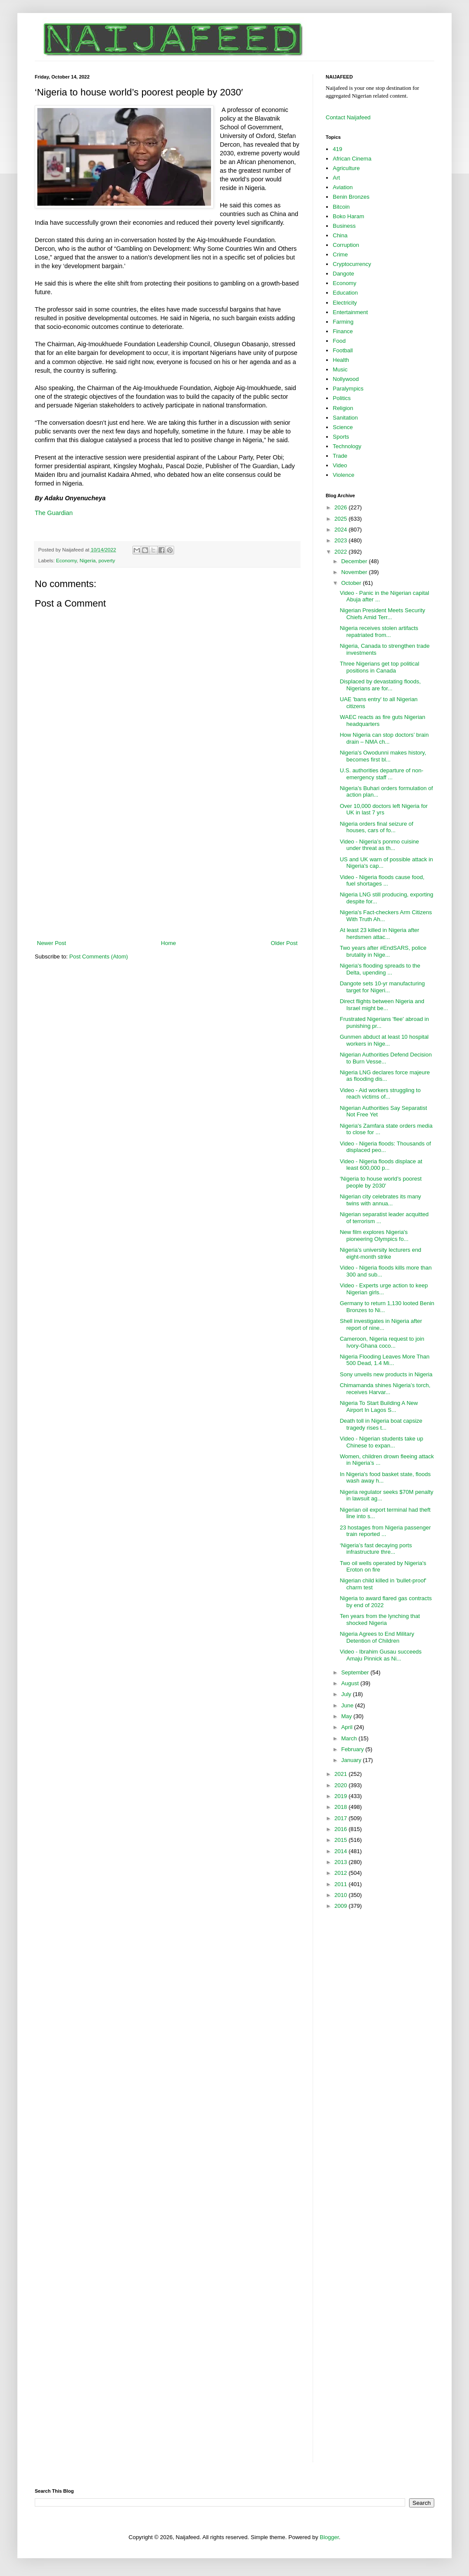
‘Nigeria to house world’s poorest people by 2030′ (380, 1182)
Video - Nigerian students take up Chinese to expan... (381, 1442)
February (353, 1749)
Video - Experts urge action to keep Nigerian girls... (384, 1289)
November (355, 572)
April (347, 1727)
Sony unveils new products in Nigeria (386, 1374)
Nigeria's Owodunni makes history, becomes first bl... (383, 756)
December (355, 561)
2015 (341, 1840)
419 (337, 149)
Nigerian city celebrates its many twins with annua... (380, 1200)
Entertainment (350, 312)
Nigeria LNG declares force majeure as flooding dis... (384, 1076)
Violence (343, 475)
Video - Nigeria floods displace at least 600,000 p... (381, 1165)
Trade (340, 456)
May (347, 1716)
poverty (107, 560)
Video (340, 465)
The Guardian (54, 512)
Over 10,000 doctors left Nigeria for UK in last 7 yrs (383, 809)
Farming (343, 321)
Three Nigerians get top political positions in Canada (379, 667)
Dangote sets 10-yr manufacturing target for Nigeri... (382, 987)
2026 (341, 507)
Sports (341, 436)
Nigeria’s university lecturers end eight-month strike (380, 1253)
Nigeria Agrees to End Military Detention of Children (377, 1637)
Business (344, 226)
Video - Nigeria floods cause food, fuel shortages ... (382, 880)
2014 (341, 1851)
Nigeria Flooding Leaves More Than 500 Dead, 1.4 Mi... (384, 1360)
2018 (341, 1807)
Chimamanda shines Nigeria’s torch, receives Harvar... (385, 1388)
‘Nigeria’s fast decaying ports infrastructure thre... (376, 1548)
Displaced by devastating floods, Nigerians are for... (380, 685)
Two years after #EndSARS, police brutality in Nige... (383, 951)
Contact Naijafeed (348, 117)
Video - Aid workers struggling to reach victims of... (380, 1093)
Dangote (343, 273)
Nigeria (87, 560)
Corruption (346, 245)
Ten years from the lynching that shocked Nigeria (379, 1619)
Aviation (343, 187)
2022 (341, 551)
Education (345, 292)
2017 (341, 1818)
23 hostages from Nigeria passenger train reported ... (385, 1531)
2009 (341, 1906)
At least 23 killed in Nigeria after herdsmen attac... (379, 933)
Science (343, 427)
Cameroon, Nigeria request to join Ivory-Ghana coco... (382, 1342)
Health (341, 360)
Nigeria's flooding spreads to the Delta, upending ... (380, 969)
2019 (341, 1796)
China (340, 235)
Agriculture (346, 168)
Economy (66, 560)
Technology (347, 446)
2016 (341, 1829)
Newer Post (51, 943)
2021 (341, 1774)
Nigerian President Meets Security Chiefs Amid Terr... (382, 613)
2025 (341, 518)
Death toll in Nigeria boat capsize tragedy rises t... (381, 1424)
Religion (343, 408)
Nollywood (346, 379)
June (348, 1705)
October (352, 583)
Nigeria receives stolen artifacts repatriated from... (379, 631)
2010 (341, 1895)
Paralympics (348, 388)
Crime (340, 254)
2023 (341, 540)
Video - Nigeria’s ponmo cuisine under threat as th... (379, 845)
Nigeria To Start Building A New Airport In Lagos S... (379, 1406)
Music (340, 369)
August (350, 1683)
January (352, 1760)
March (350, 1738)
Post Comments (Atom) (98, 956)
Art (336, 177)
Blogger (329, 2537)
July (347, 1694)
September (355, 1672)
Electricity (345, 302)
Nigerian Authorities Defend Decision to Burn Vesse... (386, 1058)
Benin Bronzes (351, 197)
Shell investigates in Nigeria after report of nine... (381, 1324)
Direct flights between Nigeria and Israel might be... (382, 1004)
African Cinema (352, 158)
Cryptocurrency (352, 264)
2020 (341, 1785)
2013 (341, 1862)
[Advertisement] (167, 867)
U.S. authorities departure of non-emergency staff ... (381, 774)
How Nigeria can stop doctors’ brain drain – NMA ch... (384, 738)
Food (339, 341)
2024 (341, 529)
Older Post (284, 943)
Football (343, 350)
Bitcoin (341, 206)
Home (168, 943)
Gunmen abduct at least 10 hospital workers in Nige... (384, 1040)
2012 (341, 1873)
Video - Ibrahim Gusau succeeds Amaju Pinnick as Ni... (380, 1655)
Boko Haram (348, 216)
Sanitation (345, 417)
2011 (341, 1884)
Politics (341, 398)
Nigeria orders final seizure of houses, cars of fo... (376, 827)
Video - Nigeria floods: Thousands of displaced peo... (385, 1147)
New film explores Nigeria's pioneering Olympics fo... (374, 1235)
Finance (343, 331)
